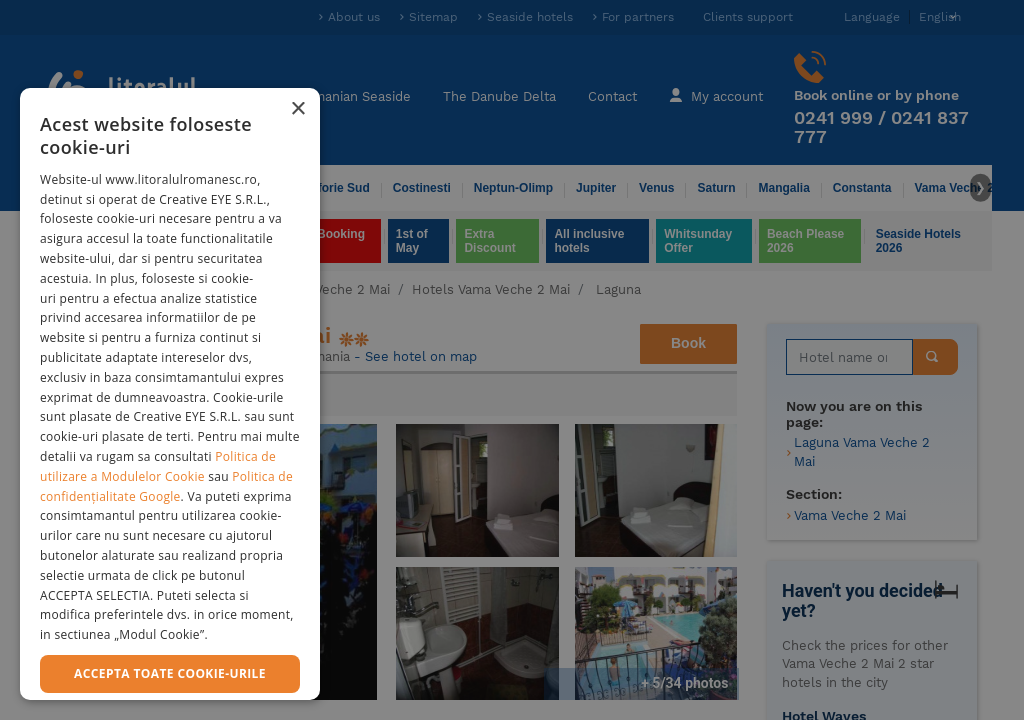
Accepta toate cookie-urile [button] (170, 673)
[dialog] (170, 394)
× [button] (297, 109)
